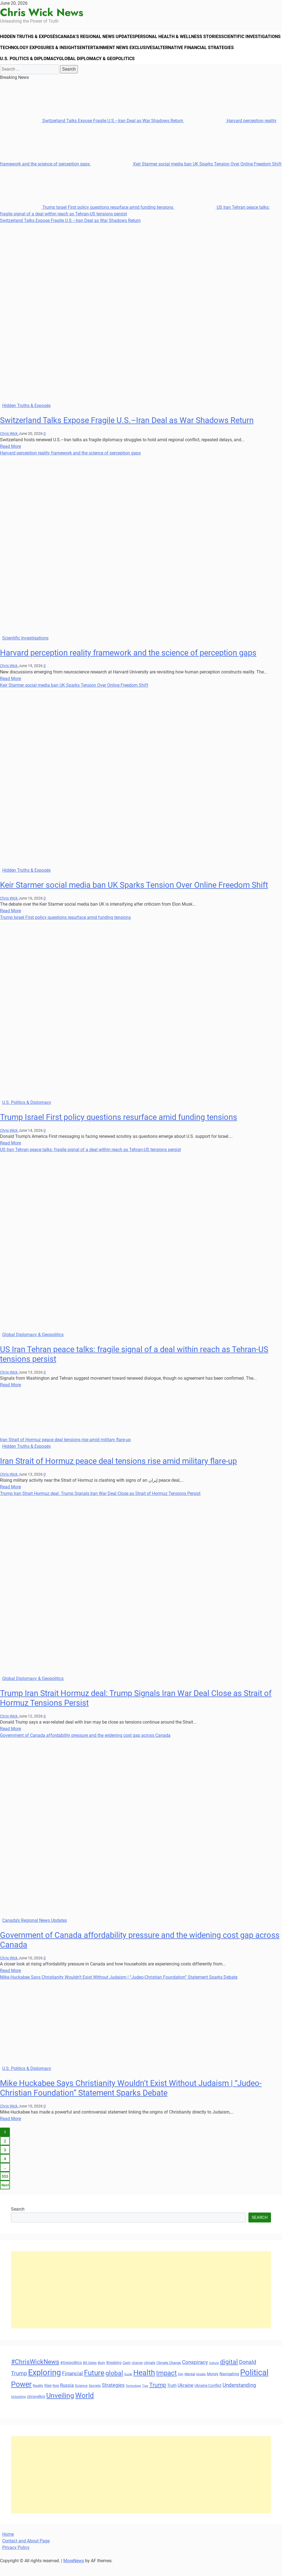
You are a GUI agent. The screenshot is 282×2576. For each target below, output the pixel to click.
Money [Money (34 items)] (212, 2386)
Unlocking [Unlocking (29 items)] (18, 2409)
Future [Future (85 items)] (94, 2384)
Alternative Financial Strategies (40, 68)
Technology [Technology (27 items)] (133, 2398)
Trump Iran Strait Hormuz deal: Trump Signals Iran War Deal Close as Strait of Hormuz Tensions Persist (100, 1505)
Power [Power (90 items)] (21, 2396)
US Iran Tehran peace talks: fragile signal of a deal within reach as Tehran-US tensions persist (90, 1161)
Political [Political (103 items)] (254, 2384)
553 (5, 2188)
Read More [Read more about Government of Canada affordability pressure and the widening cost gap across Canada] (10, 1982)
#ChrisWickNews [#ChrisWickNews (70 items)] (35, 2373)
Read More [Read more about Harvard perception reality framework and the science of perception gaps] (10, 690)
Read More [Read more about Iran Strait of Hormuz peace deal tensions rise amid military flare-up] (10, 1498)
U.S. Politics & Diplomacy (112, 68)
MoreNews (73, 2572)
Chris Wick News (41, 12)
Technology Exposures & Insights (104, 53)
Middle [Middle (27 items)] (201, 2386)
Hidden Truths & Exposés (31, 38)
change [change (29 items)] (137, 2375)
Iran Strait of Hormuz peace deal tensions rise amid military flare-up (65, 1451)
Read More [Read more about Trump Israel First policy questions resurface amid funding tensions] (10, 1154)
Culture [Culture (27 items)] (214, 2375)
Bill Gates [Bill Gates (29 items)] (90, 2375)
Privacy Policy (15, 2559)
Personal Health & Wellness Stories (187, 38)
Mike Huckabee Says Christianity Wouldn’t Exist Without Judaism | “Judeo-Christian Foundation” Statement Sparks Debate (118, 1989)
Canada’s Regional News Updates (103, 38)
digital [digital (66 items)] (229, 2373)
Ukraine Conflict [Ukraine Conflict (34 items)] (207, 2397)
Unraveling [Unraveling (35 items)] (36, 2408)
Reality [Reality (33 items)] (38, 2397)
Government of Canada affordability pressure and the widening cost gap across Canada (85, 1747)
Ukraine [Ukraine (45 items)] (185, 2397)
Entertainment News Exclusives (184, 53)
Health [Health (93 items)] (144, 2384)
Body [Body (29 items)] (101, 2375)
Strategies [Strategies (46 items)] (113, 2397)
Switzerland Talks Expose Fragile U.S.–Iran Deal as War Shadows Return (92, 132)
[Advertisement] (141, 2301)
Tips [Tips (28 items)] (145, 2398)
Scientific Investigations (31, 53)
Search (18, 2221)
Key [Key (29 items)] (180, 2386)
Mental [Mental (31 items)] (190, 2386)
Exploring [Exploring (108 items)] (44, 2384)
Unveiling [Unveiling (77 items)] (60, 2407)
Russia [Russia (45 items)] (67, 2397)
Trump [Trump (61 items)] (157, 2396)
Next (5, 2197)
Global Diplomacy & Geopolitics (182, 68)
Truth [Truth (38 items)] (172, 2397)
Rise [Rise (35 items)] (47, 2397)
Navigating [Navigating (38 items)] (229, 2385)
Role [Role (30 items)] (56, 2398)
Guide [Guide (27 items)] (128, 2386)
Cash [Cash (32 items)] (127, 2374)
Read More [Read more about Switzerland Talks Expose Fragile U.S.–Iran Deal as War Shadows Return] (10, 458)
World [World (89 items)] (84, 2407)
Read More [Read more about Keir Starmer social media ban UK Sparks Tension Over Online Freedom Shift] (10, 922)
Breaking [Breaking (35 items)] (113, 2374)
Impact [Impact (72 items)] (166, 2385)
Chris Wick (9, 445)
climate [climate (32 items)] (149, 2374)
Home (8, 2546)
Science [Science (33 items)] (81, 2397)
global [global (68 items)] (114, 2385)
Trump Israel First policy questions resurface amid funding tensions (87, 219)
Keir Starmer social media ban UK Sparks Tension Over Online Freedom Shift (186, 175)
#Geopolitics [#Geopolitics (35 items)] (71, 2374)
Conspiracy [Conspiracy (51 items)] (195, 2374)
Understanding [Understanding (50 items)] (239, 2397)
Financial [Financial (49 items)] (72, 2385)
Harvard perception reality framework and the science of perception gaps (70, 464)
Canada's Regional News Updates (34, 1932)
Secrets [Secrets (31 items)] (95, 2397)
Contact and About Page (26, 2552)
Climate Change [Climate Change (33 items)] (168, 2374)
